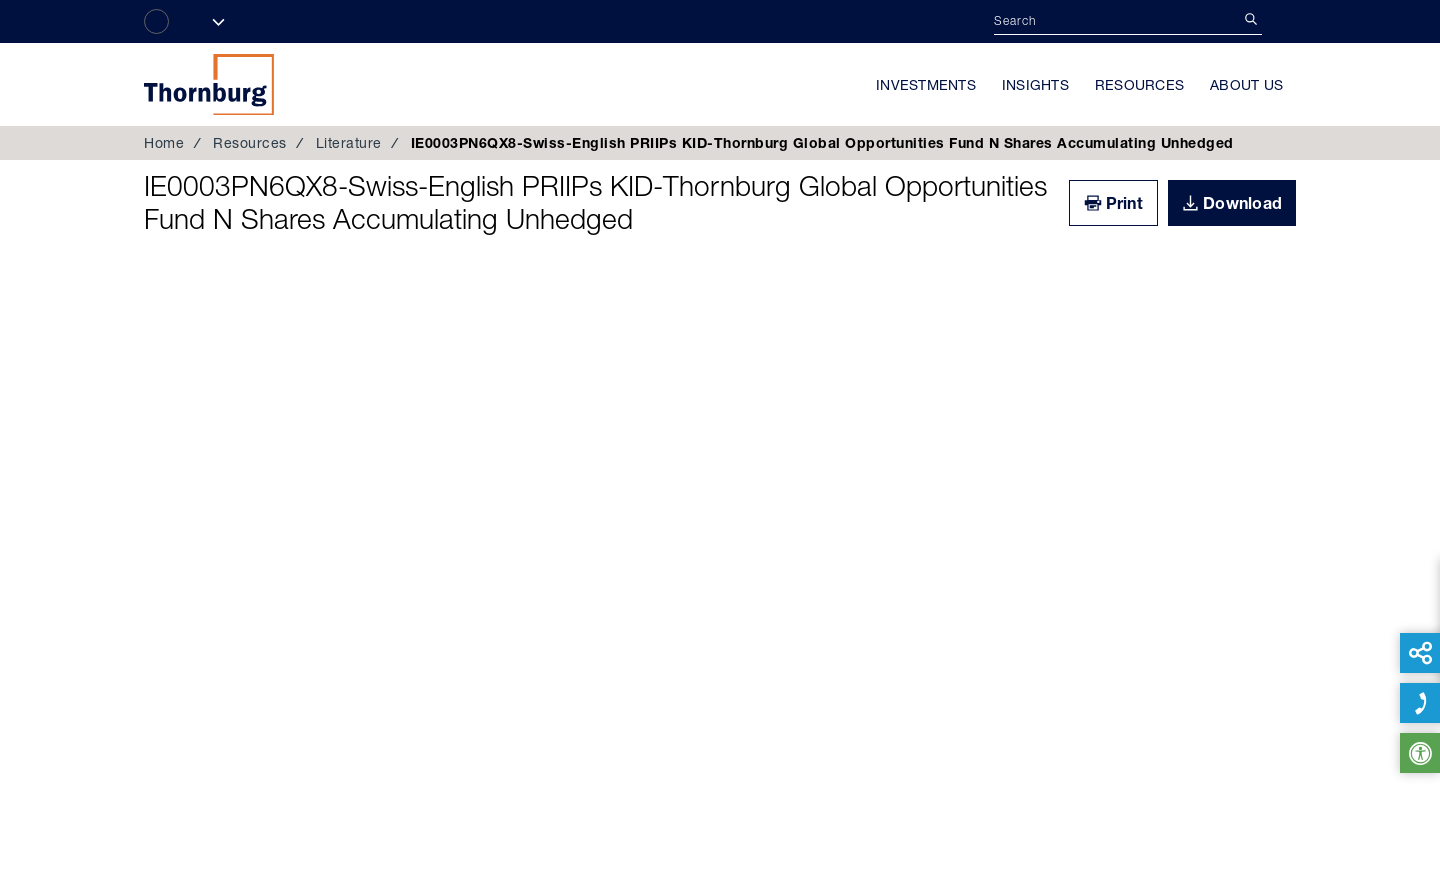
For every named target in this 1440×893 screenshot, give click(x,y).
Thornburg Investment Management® (209, 84)
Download (1242, 203)
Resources (1139, 85)
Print (1124, 203)
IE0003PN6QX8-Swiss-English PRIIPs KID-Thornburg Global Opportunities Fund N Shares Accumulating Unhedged (595, 203)
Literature (349, 143)
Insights (1035, 85)
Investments (926, 85)
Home (164, 143)
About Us (1246, 85)
